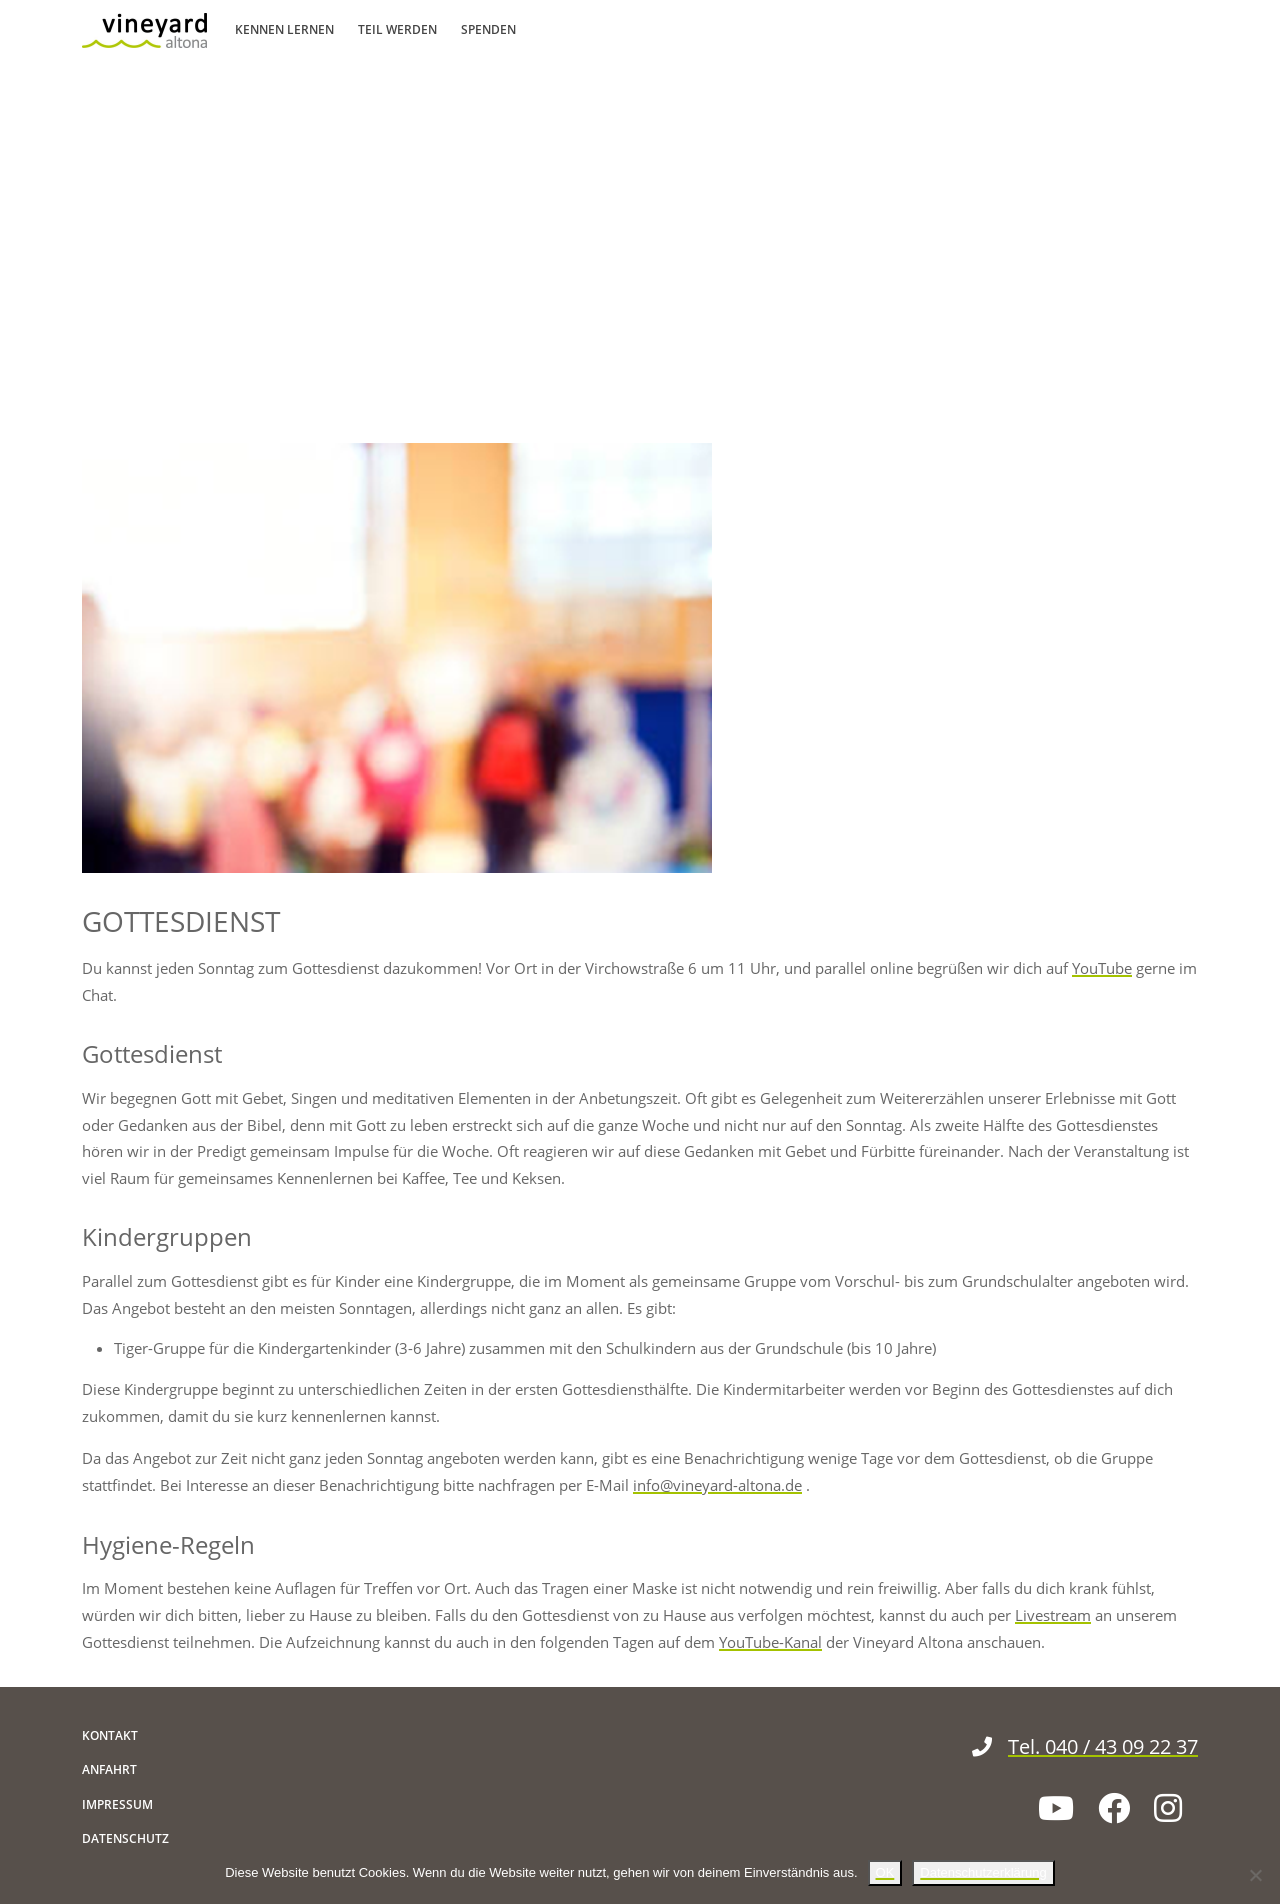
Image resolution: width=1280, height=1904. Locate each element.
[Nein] (1255, 1875)
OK (885, 1872)
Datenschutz (125, 1838)
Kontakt (110, 1735)
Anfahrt (109, 1769)
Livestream (1053, 1615)
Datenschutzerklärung (983, 1872)
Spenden (488, 29)
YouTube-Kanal (770, 1642)
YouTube (1102, 968)
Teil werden (397, 29)
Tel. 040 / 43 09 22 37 (1085, 1746)
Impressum (117, 1804)
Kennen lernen (284, 29)
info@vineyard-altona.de (717, 1485)
